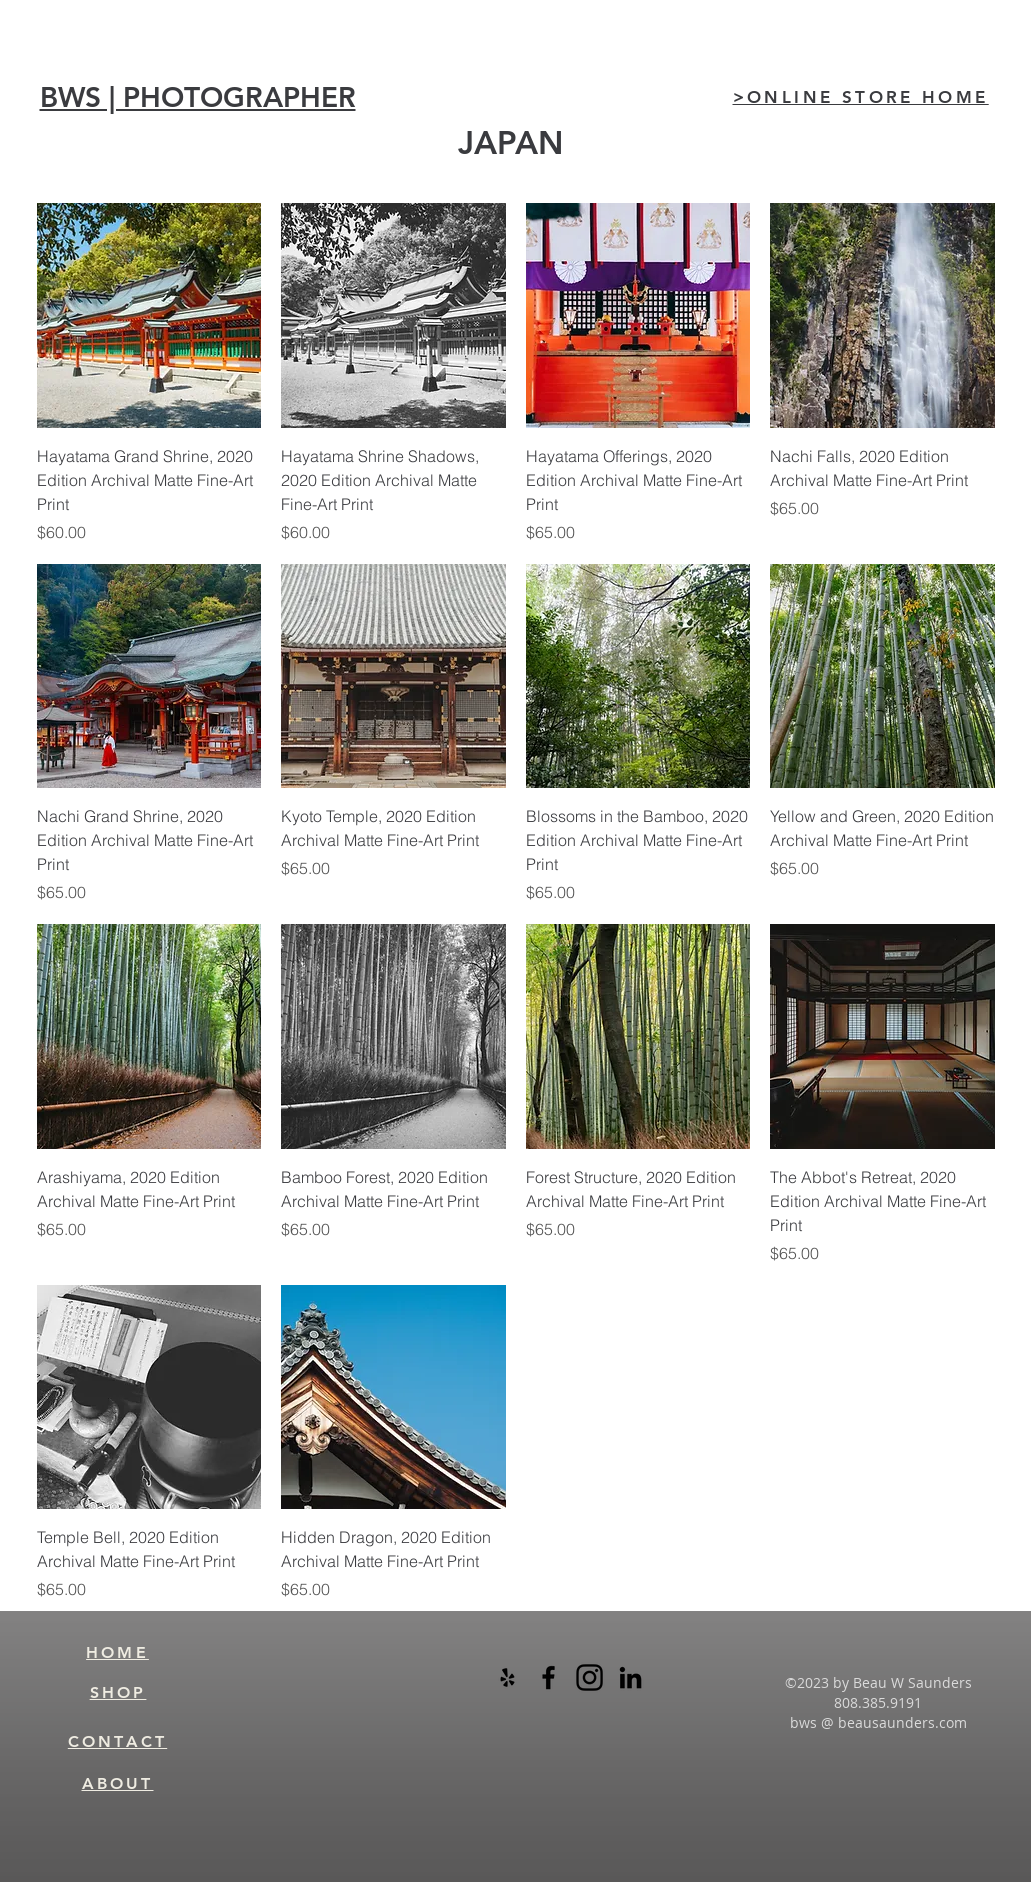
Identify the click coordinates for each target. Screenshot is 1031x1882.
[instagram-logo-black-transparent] (589, 1677)
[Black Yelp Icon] (507, 1677)
